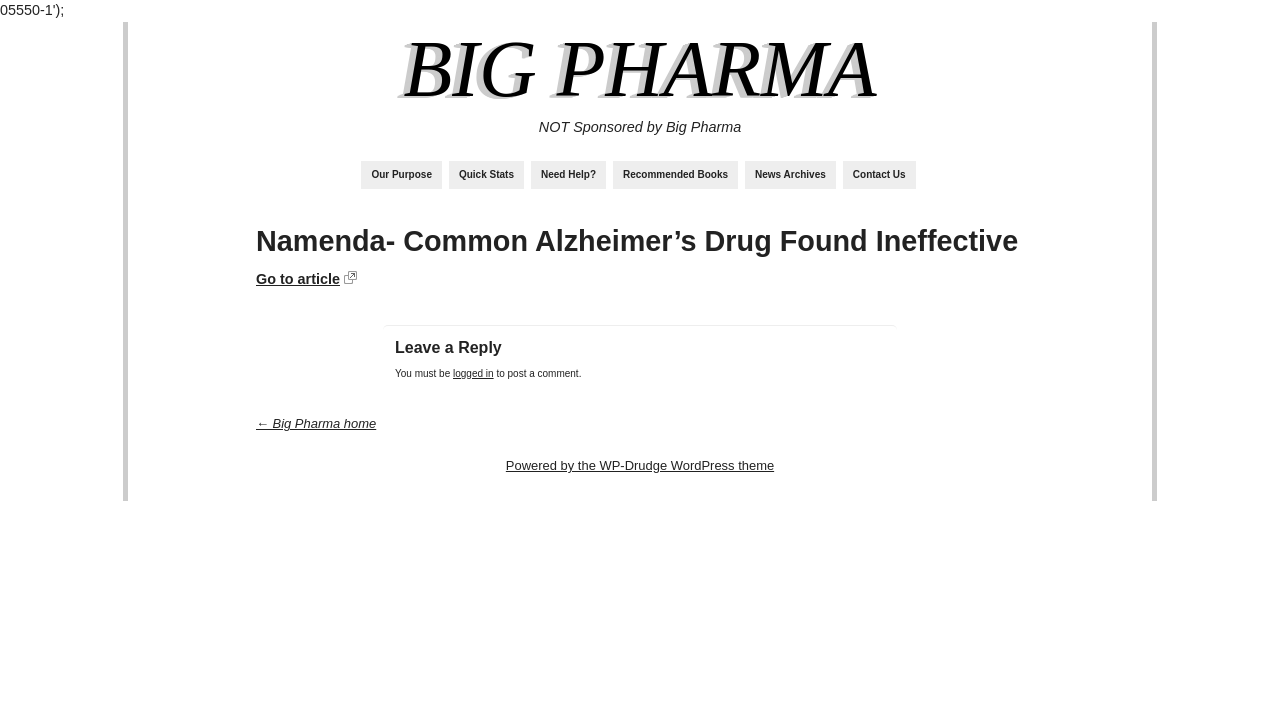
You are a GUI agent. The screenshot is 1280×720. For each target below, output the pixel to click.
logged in (473, 373)
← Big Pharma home (316, 423)
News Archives (790, 174)
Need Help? (568, 174)
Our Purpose (401, 174)
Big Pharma (639, 69)
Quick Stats (486, 174)
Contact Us (879, 174)
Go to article (298, 279)
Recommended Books (675, 174)
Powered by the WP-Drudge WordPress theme (640, 465)
